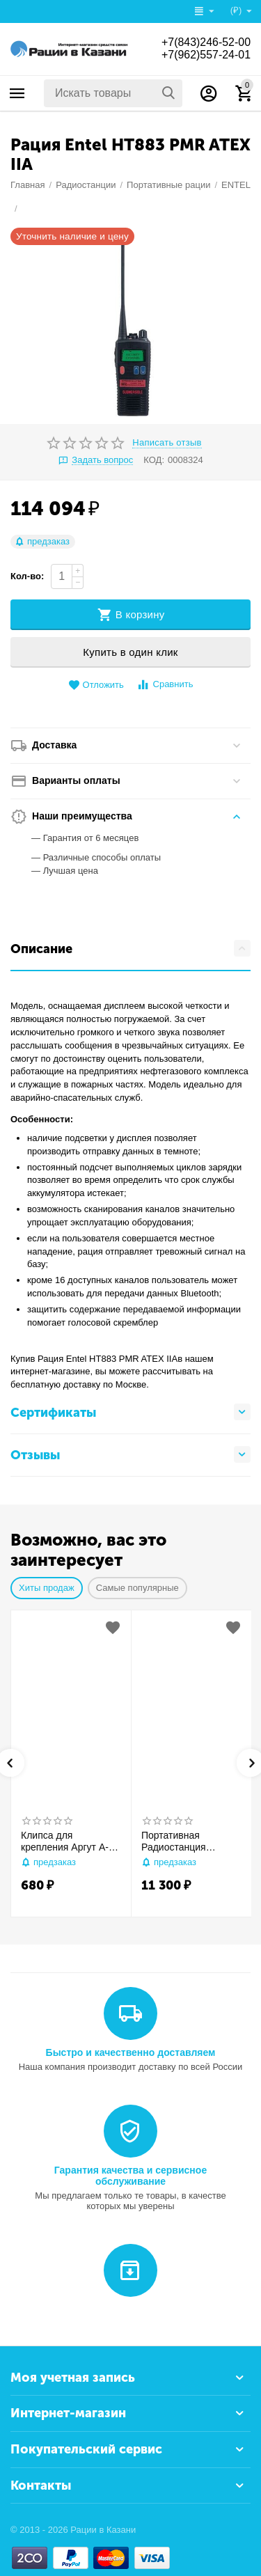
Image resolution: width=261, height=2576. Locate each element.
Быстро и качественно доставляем (131, 2052)
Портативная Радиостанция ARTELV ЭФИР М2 (183, 1841)
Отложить (96, 685)
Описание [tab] (130, 948)
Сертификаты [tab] (130, 1412)
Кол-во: (27, 576)
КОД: (153, 460)
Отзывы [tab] (130, 1454)
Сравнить (164, 684)
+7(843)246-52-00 (206, 42)
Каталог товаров (17, 93)
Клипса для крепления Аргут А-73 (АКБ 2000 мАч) (70, 1841)
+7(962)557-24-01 (206, 55)
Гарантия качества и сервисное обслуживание (130, 2176)
